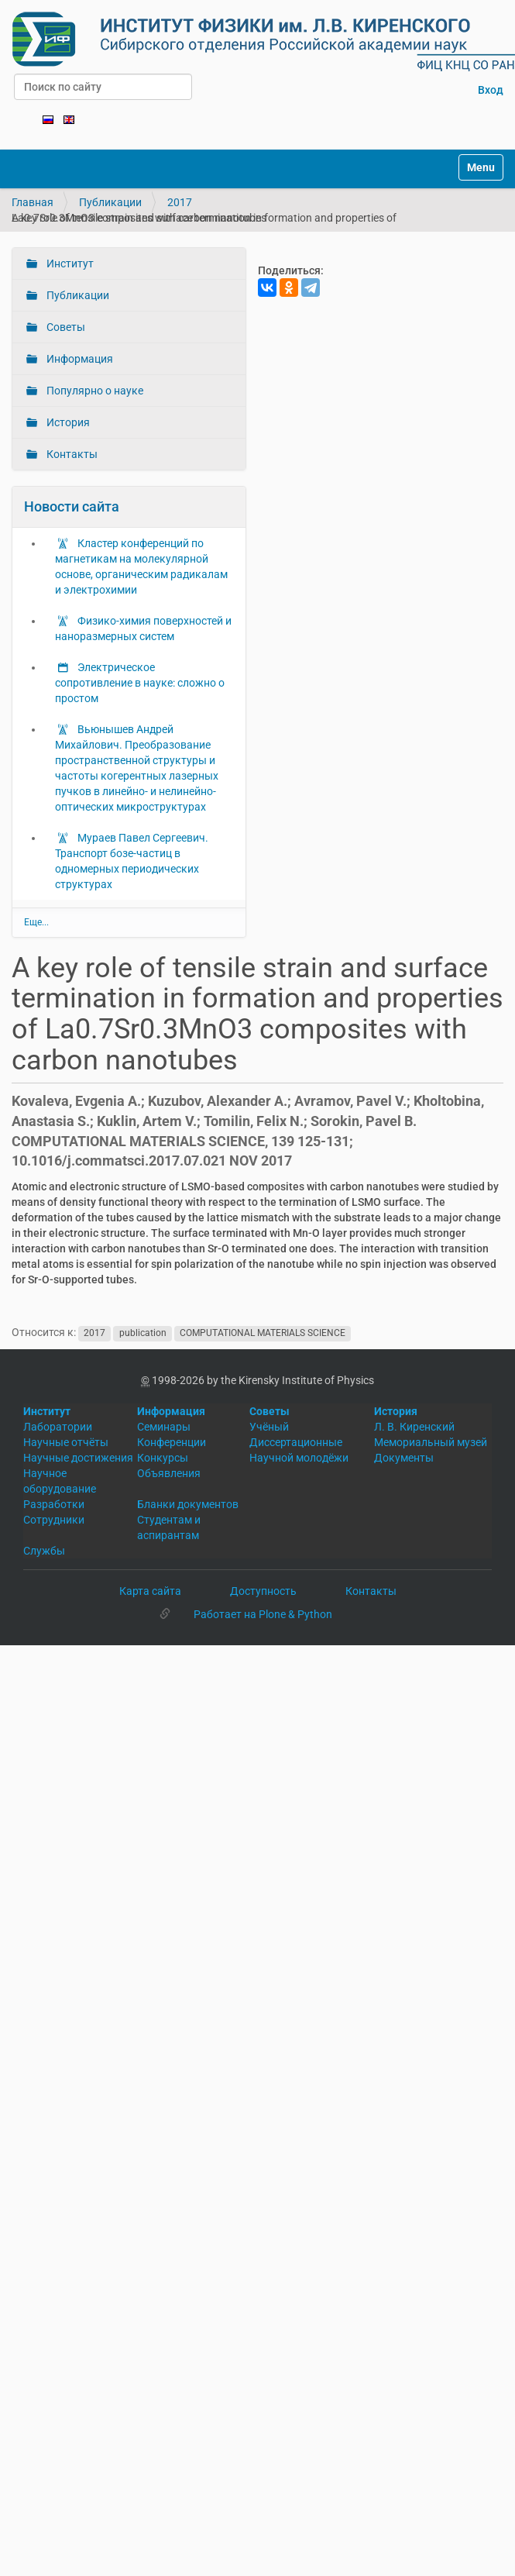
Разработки (53, 1504)
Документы (404, 1458)
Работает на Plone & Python (263, 1614)
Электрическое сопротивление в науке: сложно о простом (140, 682)
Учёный (269, 1427)
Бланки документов (188, 1504)
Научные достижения (78, 1458)
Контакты (71, 454)
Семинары (164, 1427)
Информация (78, 359)
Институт (69, 263)
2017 (179, 202)
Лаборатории (57, 1427)
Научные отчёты (65, 1442)
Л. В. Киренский (414, 1427)
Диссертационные (295, 1442)
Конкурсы (162, 1458)
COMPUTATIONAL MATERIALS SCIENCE (262, 1333)
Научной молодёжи (298, 1458)
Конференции (171, 1442)
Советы (64, 327)
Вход (490, 90)
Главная (32, 202)
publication (143, 1333)
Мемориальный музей (430, 1442)
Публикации (110, 202)
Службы (44, 1551)
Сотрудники (53, 1520)
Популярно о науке (93, 390)
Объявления (169, 1473)
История (67, 422)
